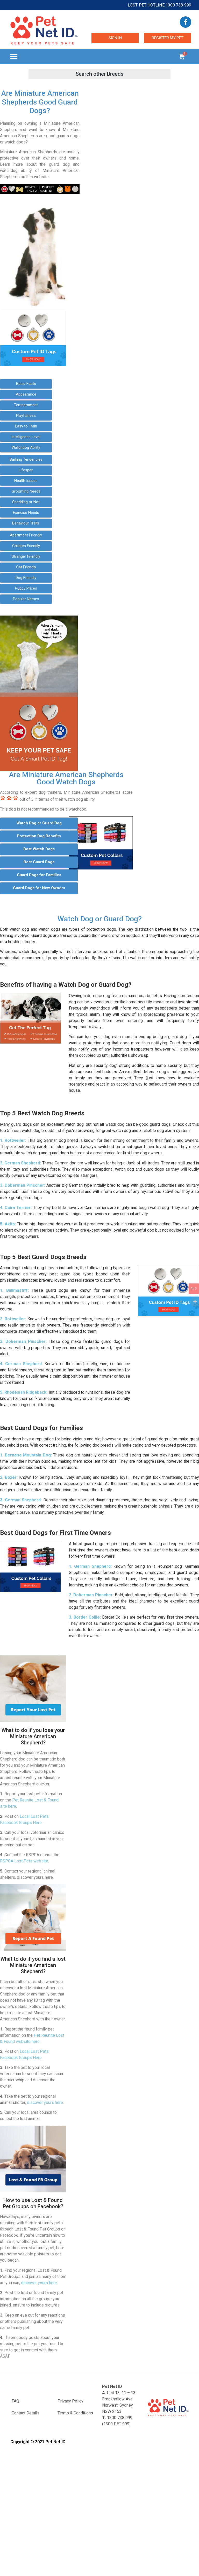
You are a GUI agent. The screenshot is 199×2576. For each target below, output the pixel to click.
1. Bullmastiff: (14, 1290)
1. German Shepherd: (90, 1566)
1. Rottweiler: (13, 1140)
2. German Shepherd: (20, 1163)
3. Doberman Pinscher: (22, 1185)
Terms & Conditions (75, 2413)
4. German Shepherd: (21, 1363)
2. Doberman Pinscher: (91, 1594)
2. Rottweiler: (13, 1318)
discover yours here (45, 2102)
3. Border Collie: (85, 1617)
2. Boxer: (9, 1477)
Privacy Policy (70, 2401)
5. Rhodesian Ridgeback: (23, 1392)
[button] (13, 57)
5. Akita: (8, 1223)
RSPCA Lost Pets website (24, 1861)
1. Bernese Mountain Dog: (26, 1455)
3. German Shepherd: (21, 1499)
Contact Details (25, 2413)
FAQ (15, 2401)
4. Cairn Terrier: (16, 1207)
